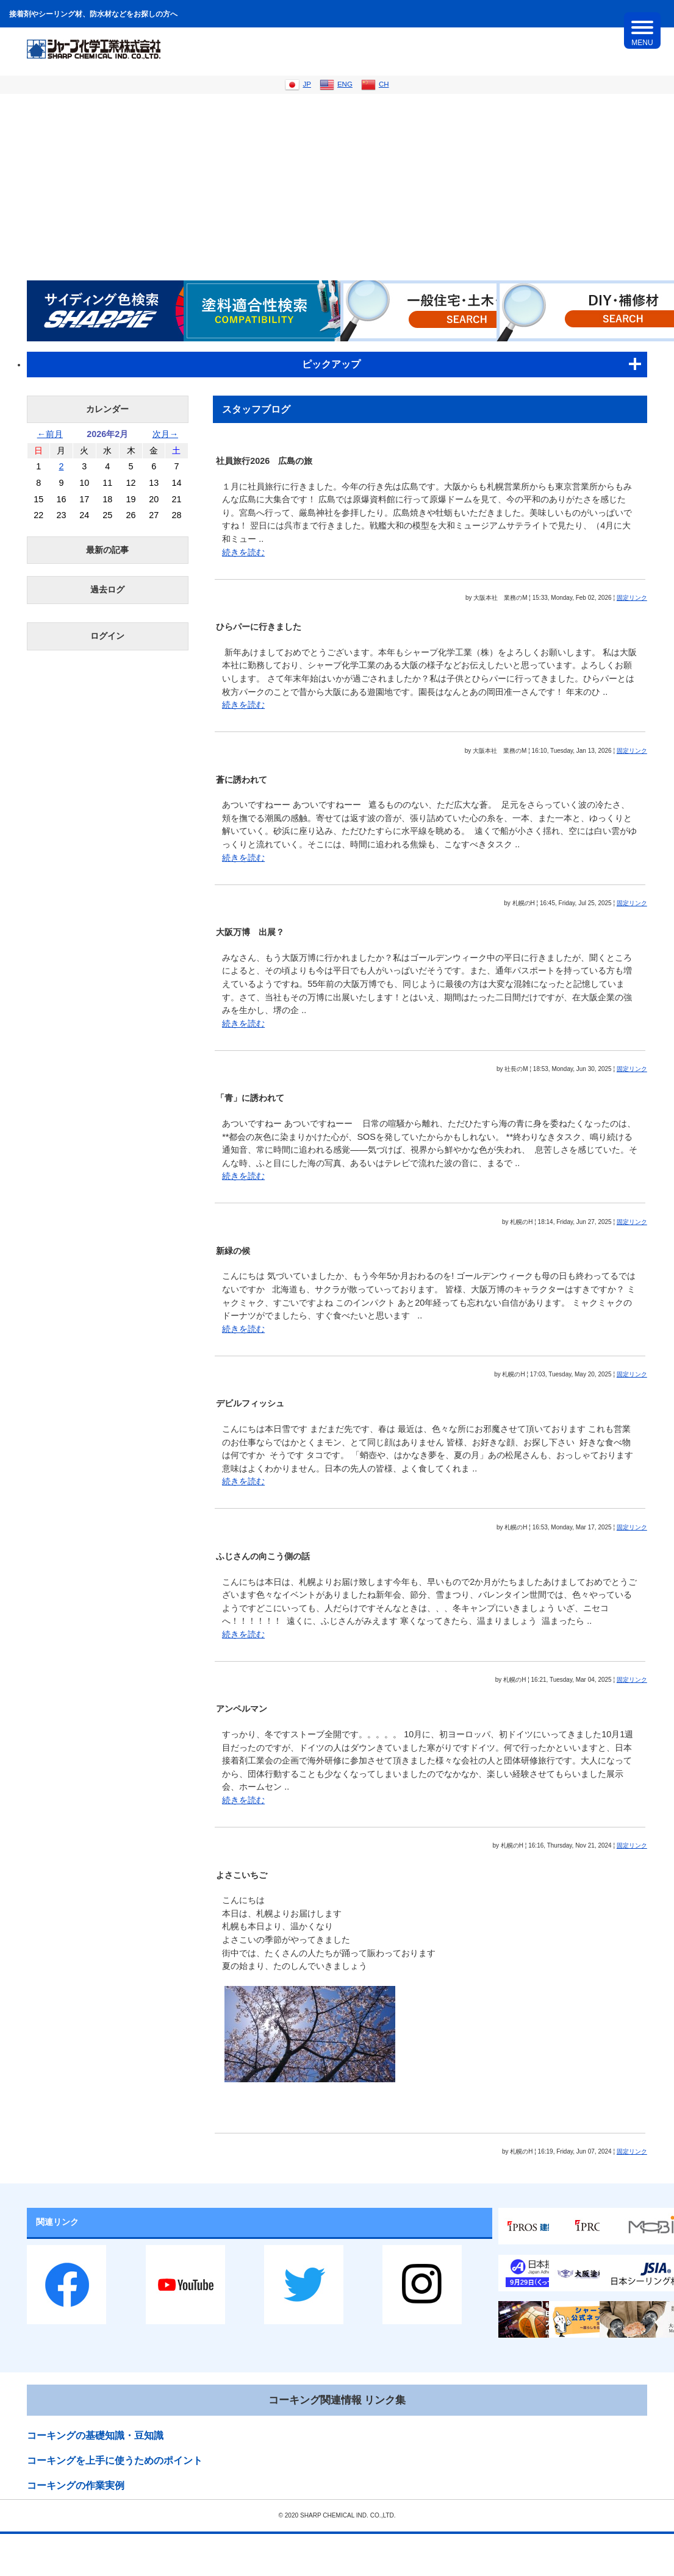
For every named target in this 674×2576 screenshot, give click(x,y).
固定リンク (632, 597)
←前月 (50, 434)
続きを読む (243, 552)
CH (375, 84)
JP (297, 84)
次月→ (165, 434)
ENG (336, 84)
